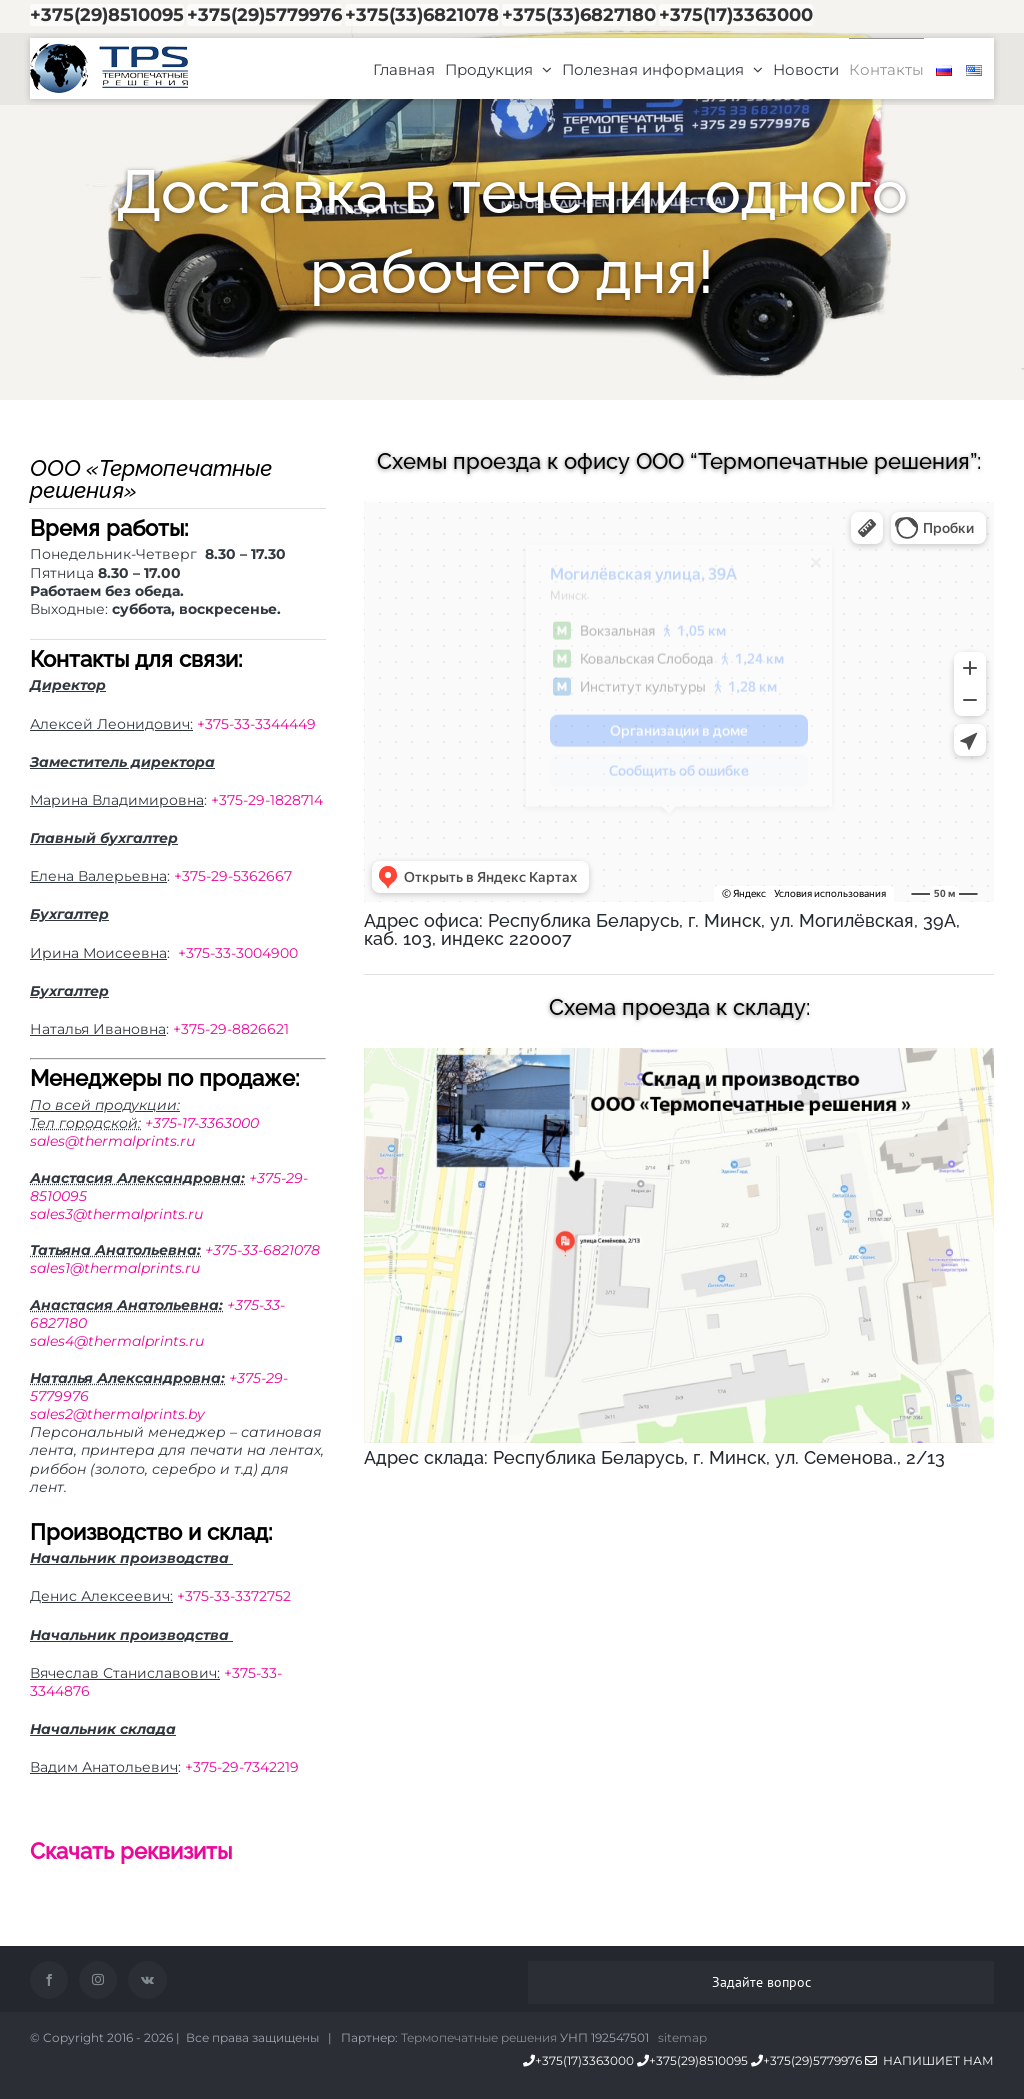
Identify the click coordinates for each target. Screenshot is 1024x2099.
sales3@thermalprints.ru (116, 1214)
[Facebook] (49, 1980)
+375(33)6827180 (579, 15)
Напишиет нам (929, 2060)
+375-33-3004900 (238, 953)
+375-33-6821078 (262, 1250)
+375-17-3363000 (202, 1123)
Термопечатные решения (479, 2037)
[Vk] (147, 1980)
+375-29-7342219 (242, 1767)
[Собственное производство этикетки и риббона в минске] (679, 1055)
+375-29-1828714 (267, 800)
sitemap (682, 2037)
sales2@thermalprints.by (117, 1414)
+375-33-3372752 (234, 1596)
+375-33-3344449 (256, 724)
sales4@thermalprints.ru (117, 1341)
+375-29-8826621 (231, 1029)
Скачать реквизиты (131, 1851)
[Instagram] (98, 1980)
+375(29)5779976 (264, 15)
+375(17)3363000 (736, 15)
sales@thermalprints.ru (112, 1141)
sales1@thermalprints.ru (115, 1268)
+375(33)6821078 (422, 15)
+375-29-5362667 (233, 876)
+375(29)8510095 (107, 15)
